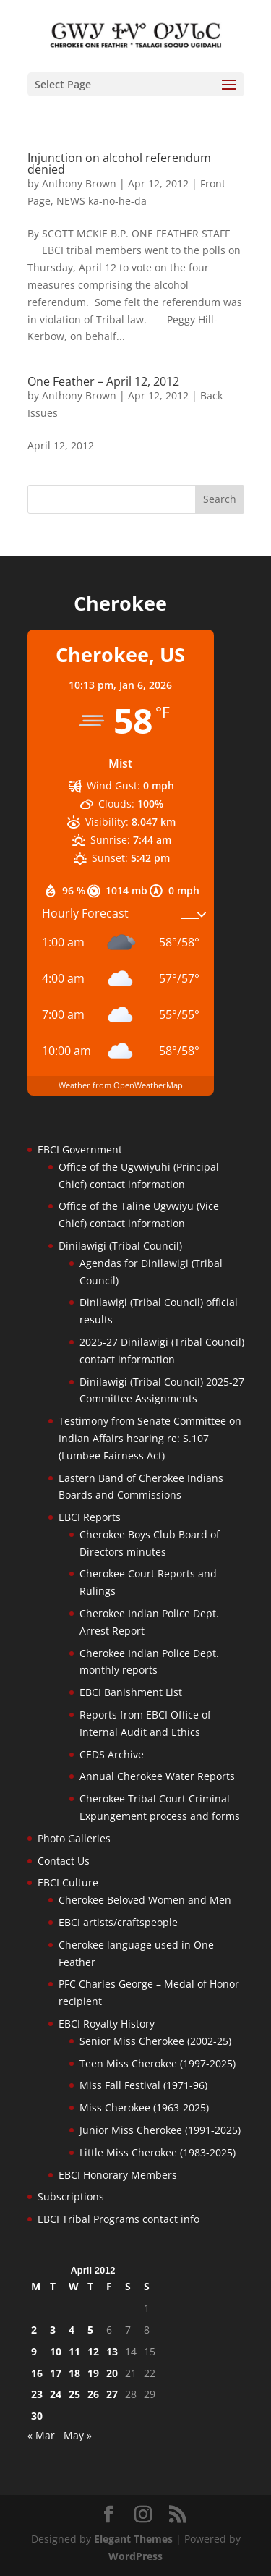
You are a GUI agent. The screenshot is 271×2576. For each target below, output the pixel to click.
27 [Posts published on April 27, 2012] (112, 2394)
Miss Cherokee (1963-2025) (144, 2107)
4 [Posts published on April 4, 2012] (71, 2329)
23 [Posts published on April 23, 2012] (37, 2394)
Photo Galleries (74, 1838)
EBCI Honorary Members (118, 2175)
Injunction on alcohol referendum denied (119, 163)
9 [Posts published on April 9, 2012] (34, 2351)
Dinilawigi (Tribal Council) (120, 1246)
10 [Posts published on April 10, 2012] (55, 2351)
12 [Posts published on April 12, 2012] (93, 2351)
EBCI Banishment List (130, 1692)
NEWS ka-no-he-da (101, 201)
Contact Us (64, 1861)
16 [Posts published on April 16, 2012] (37, 2373)
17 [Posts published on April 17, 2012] (55, 2373)
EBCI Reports (90, 1517)
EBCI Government (80, 1149)
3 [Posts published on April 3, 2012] (53, 2329)
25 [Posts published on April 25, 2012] (74, 2394)
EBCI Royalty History (107, 2023)
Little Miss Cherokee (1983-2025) (157, 2152)
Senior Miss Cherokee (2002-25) (155, 2041)
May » (78, 2435)
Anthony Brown (79, 183)
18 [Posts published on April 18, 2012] (74, 2373)
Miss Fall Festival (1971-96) (143, 2085)
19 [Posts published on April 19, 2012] (93, 2373)
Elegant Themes (133, 2539)
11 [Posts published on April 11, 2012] (74, 2351)
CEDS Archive (111, 1754)
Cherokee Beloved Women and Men (145, 1900)
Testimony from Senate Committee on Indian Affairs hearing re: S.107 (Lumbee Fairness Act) (150, 1438)
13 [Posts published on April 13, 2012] (112, 2351)
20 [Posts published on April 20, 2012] (112, 2373)
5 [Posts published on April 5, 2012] (90, 2329)
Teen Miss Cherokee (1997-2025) (157, 2063)
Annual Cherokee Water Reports (157, 1776)
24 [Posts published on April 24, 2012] (55, 2394)
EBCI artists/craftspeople (118, 1922)
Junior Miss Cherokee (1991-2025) (160, 2130)
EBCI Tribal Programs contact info (118, 2219)
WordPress (135, 2556)
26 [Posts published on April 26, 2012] (93, 2394)
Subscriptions (71, 2196)
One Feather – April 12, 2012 (103, 381)
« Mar (41, 2435)
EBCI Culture (68, 1882)
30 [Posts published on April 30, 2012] (37, 2416)
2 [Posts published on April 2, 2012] (34, 2329)
